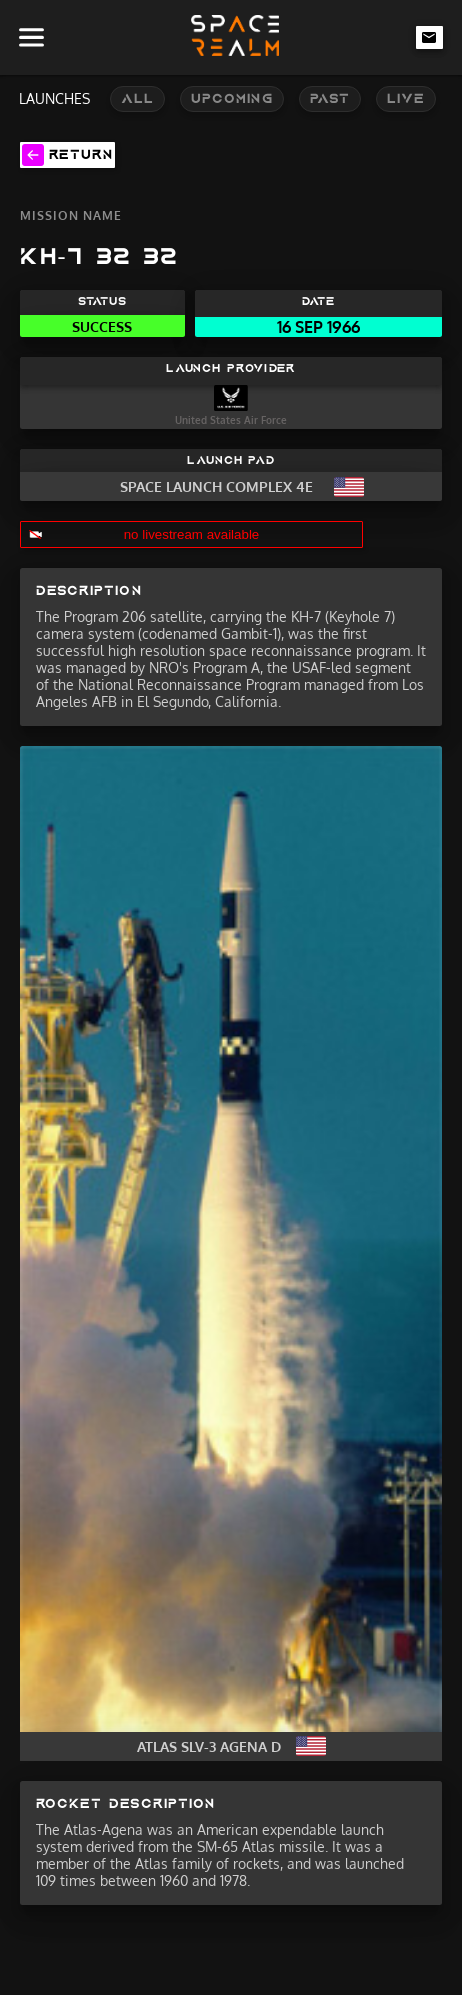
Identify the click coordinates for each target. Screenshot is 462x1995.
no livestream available (192, 534)
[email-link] (430, 37)
